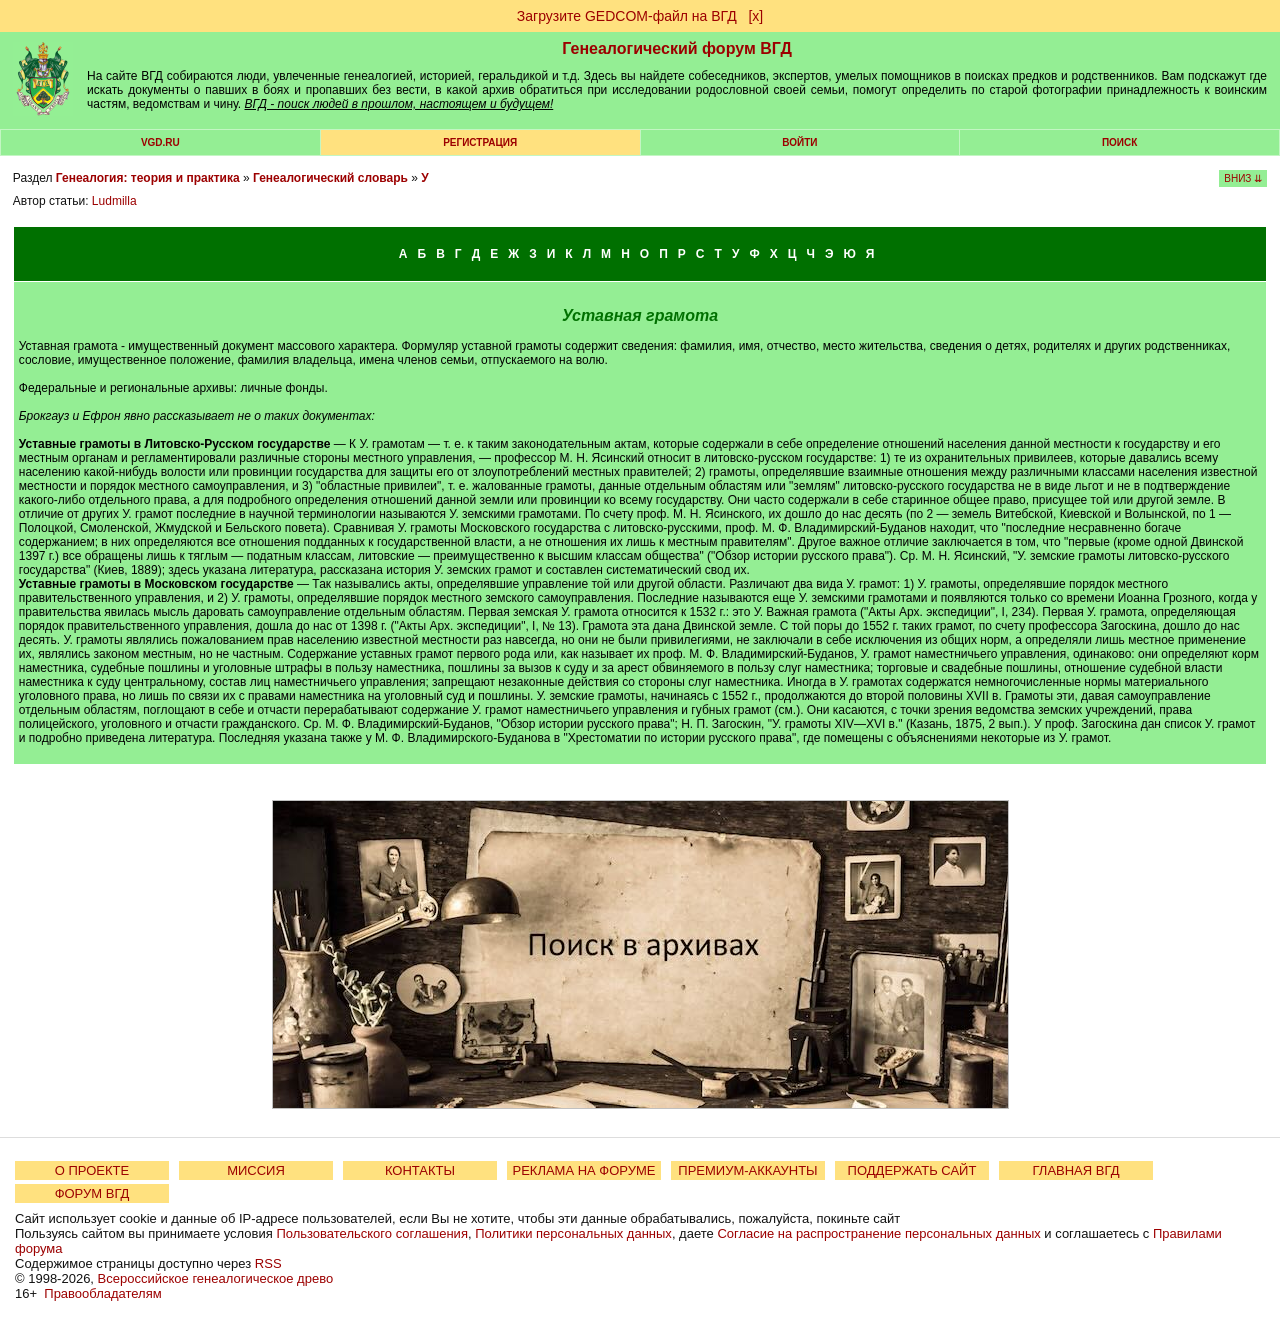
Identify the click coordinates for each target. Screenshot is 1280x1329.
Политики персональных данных (573, 1233)
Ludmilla (114, 201)
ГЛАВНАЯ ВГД (1076, 1170)
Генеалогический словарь (330, 178)
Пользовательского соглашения (372, 1233)
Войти (799, 142)
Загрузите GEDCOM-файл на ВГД (627, 16)
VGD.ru (160, 142)
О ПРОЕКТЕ (92, 1170)
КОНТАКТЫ (420, 1170)
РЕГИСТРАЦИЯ (480, 142)
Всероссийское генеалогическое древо (216, 1278)
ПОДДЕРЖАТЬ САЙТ (912, 1170)
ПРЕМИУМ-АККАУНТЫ (747, 1170)
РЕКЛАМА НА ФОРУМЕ (583, 1170)
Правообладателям (102, 1293)
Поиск (1119, 142)
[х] (755, 16)
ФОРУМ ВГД (92, 1193)
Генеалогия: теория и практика (148, 178)
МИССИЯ (256, 1170)
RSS (268, 1263)
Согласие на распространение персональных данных (878, 1233)
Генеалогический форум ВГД (677, 48)
